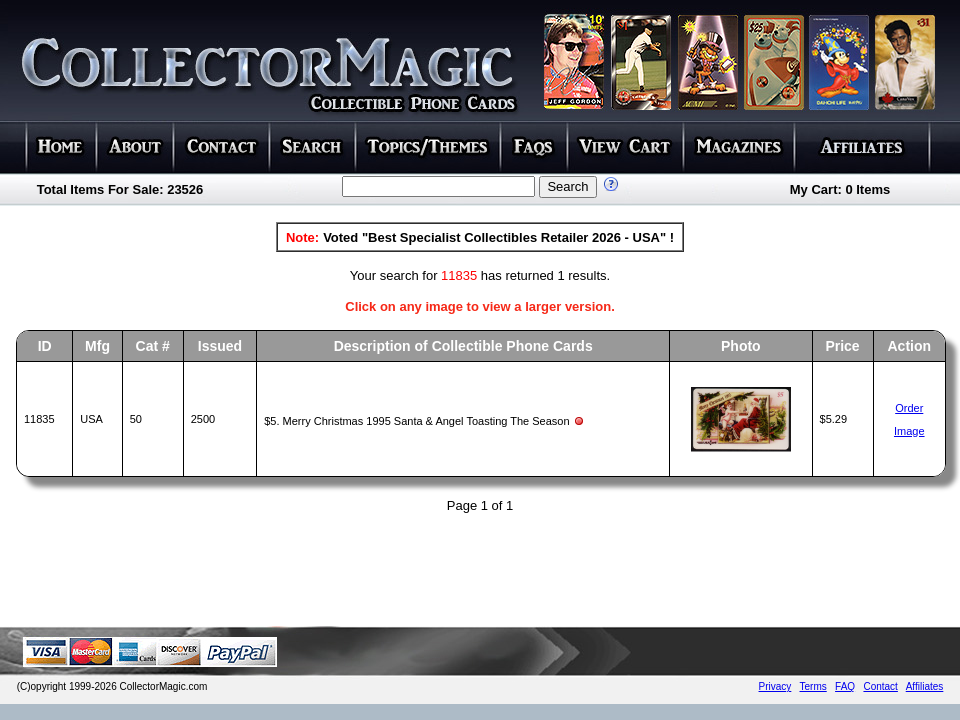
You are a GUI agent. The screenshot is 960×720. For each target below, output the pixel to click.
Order (909, 408)
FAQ (845, 686)
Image (909, 431)
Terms (813, 686)
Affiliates (925, 686)
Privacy (775, 686)
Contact (880, 686)
